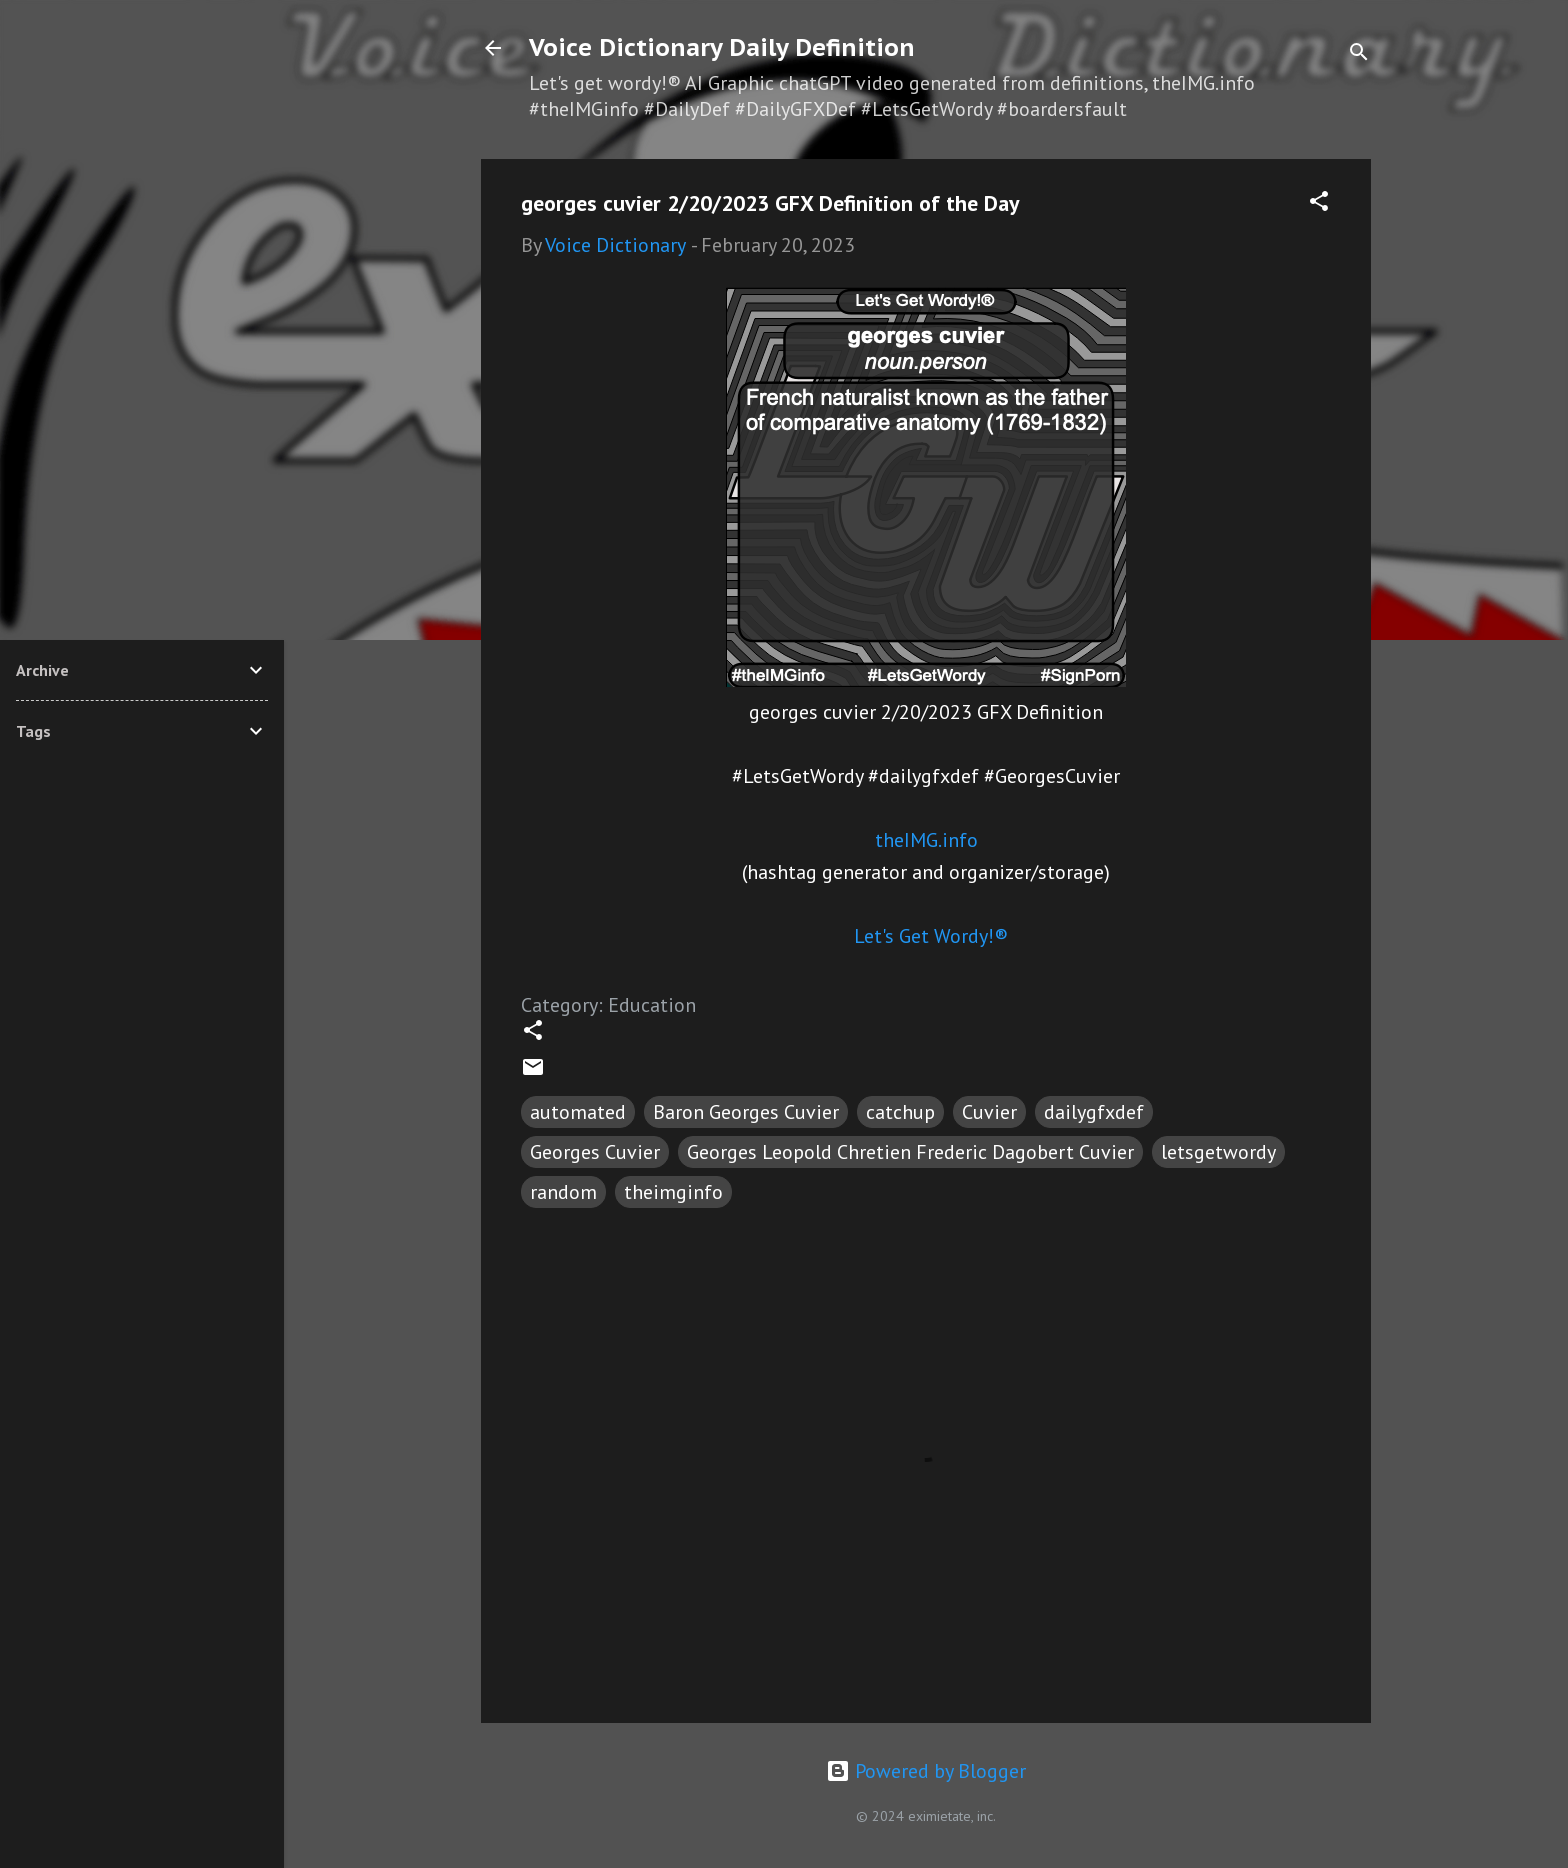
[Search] (1359, 54)
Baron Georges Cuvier (746, 1112)
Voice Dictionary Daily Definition (722, 47)
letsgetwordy (1218, 1152)
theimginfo (673, 1192)
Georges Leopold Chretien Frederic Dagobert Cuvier (910, 1152)
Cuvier (989, 1112)
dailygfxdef (1094, 1112)
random (563, 1192)
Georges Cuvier (595, 1152)
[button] (1319, 203)
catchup (900, 1112)
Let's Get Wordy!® (931, 936)
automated (578, 1112)
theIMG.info (926, 840)
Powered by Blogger (926, 1771)
